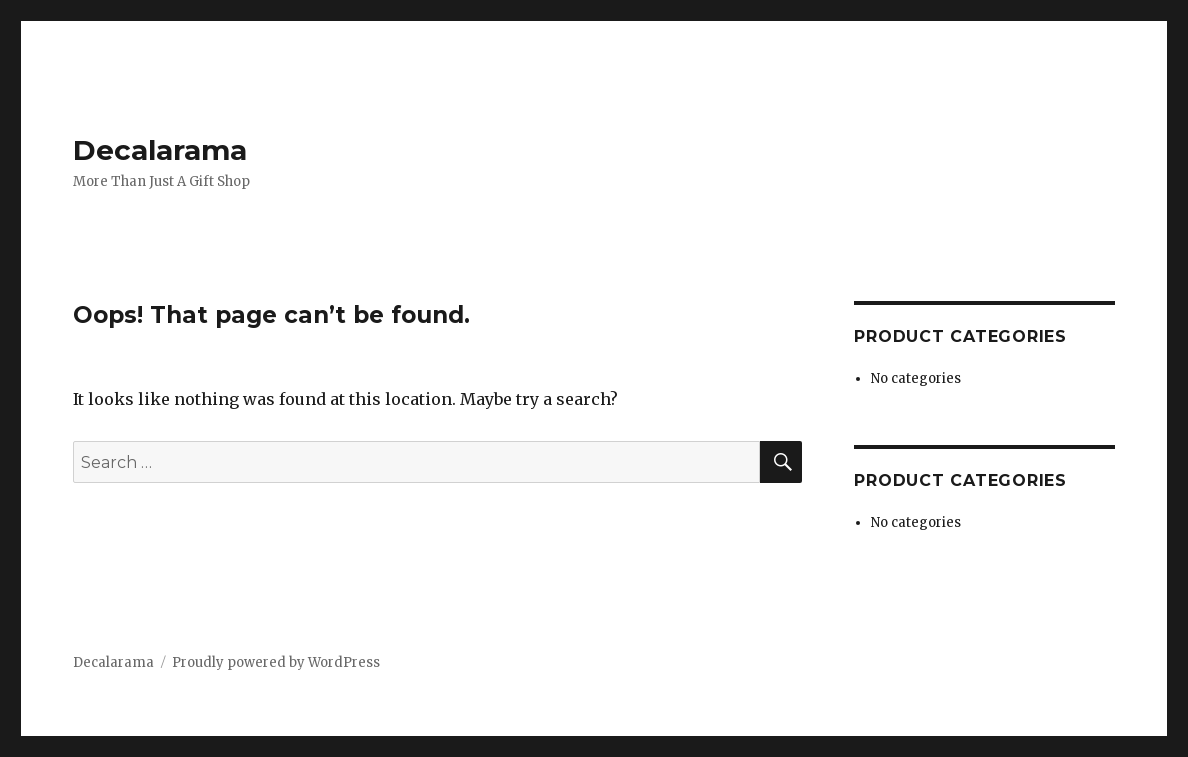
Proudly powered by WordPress (276, 662)
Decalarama (160, 150)
